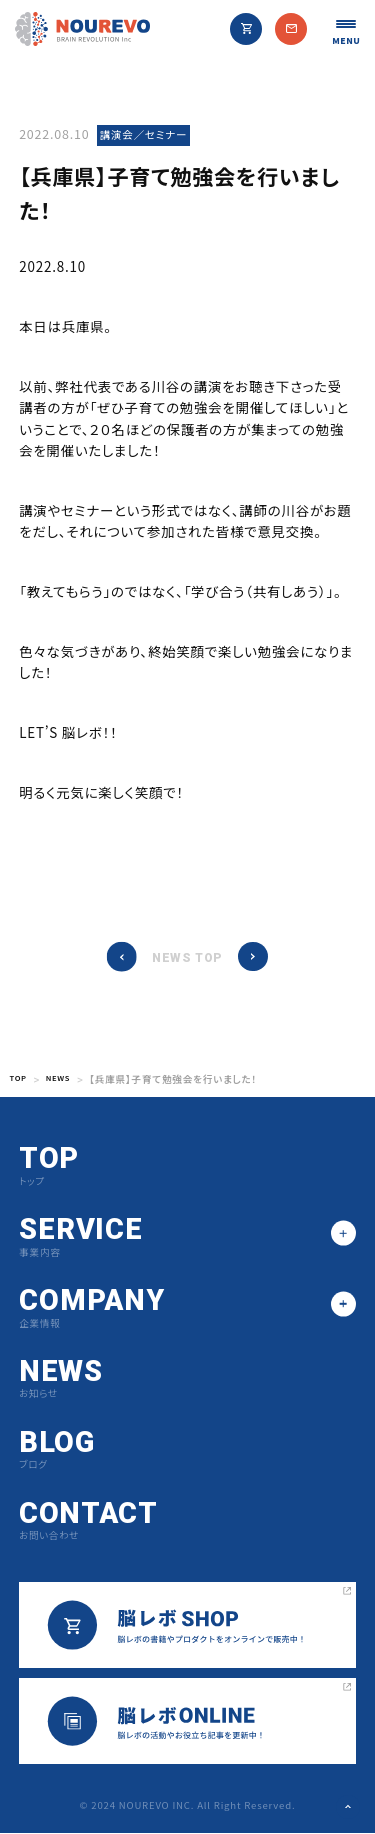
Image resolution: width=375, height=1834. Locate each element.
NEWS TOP (187, 959)
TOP (21, 1080)
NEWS (65, 1080)
